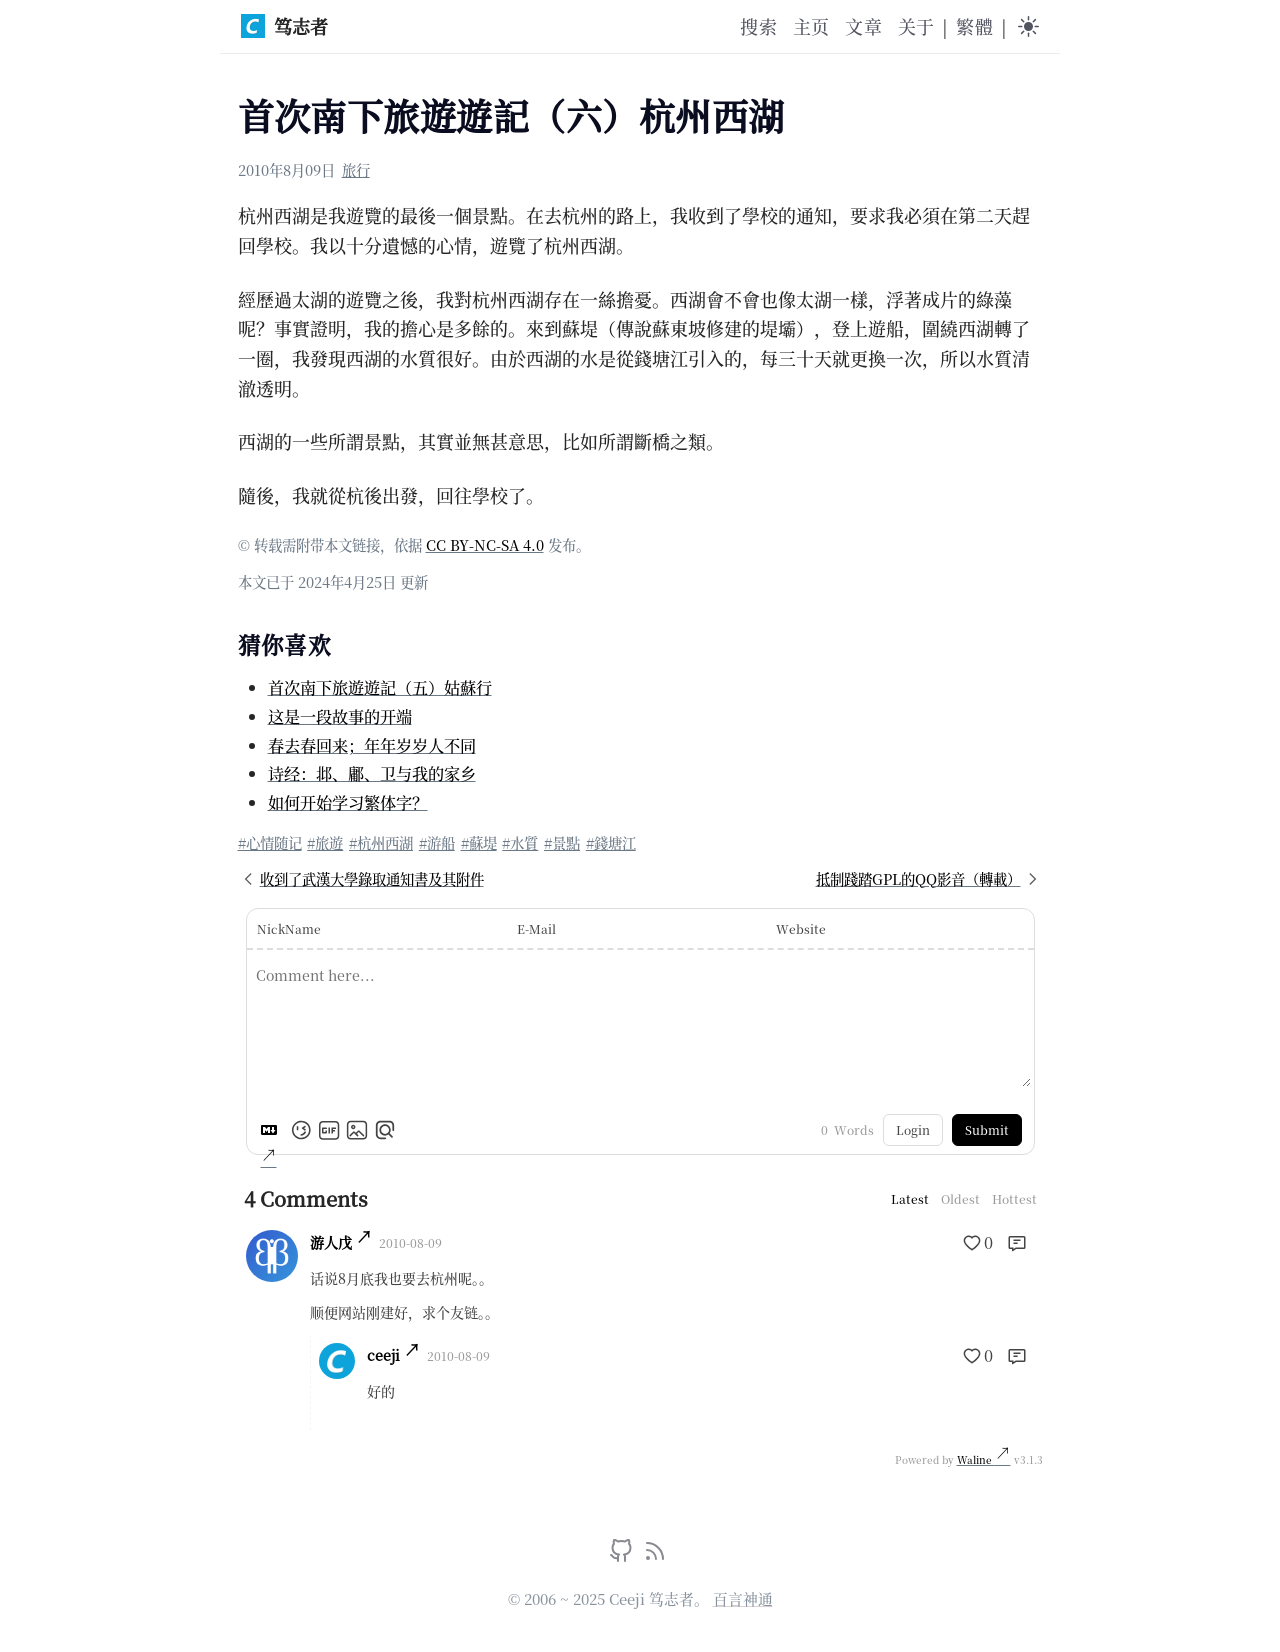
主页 (811, 26)
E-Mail (536, 928)
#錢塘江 (611, 842)
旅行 (356, 169)
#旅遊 (325, 842)
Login (913, 1129)
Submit (987, 1129)
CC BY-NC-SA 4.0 (485, 544)
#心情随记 (270, 842)
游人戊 (331, 1242)
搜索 (758, 26)
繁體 (974, 26)
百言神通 (743, 1598)
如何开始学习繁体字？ (348, 802)
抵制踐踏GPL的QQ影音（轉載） (929, 879)
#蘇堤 (479, 842)
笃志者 (284, 26)
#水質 (520, 842)
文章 (863, 26)
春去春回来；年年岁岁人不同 (372, 745)
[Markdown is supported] (273, 1130)
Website (801, 928)
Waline (976, 1459)
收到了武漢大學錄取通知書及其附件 (361, 879)
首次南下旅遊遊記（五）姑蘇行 (380, 687)
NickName (289, 928)
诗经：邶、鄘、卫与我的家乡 (372, 773)
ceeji (383, 1355)
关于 (916, 26)
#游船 (437, 842)
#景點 (562, 842)
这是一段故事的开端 (340, 716)
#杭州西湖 (381, 842)
